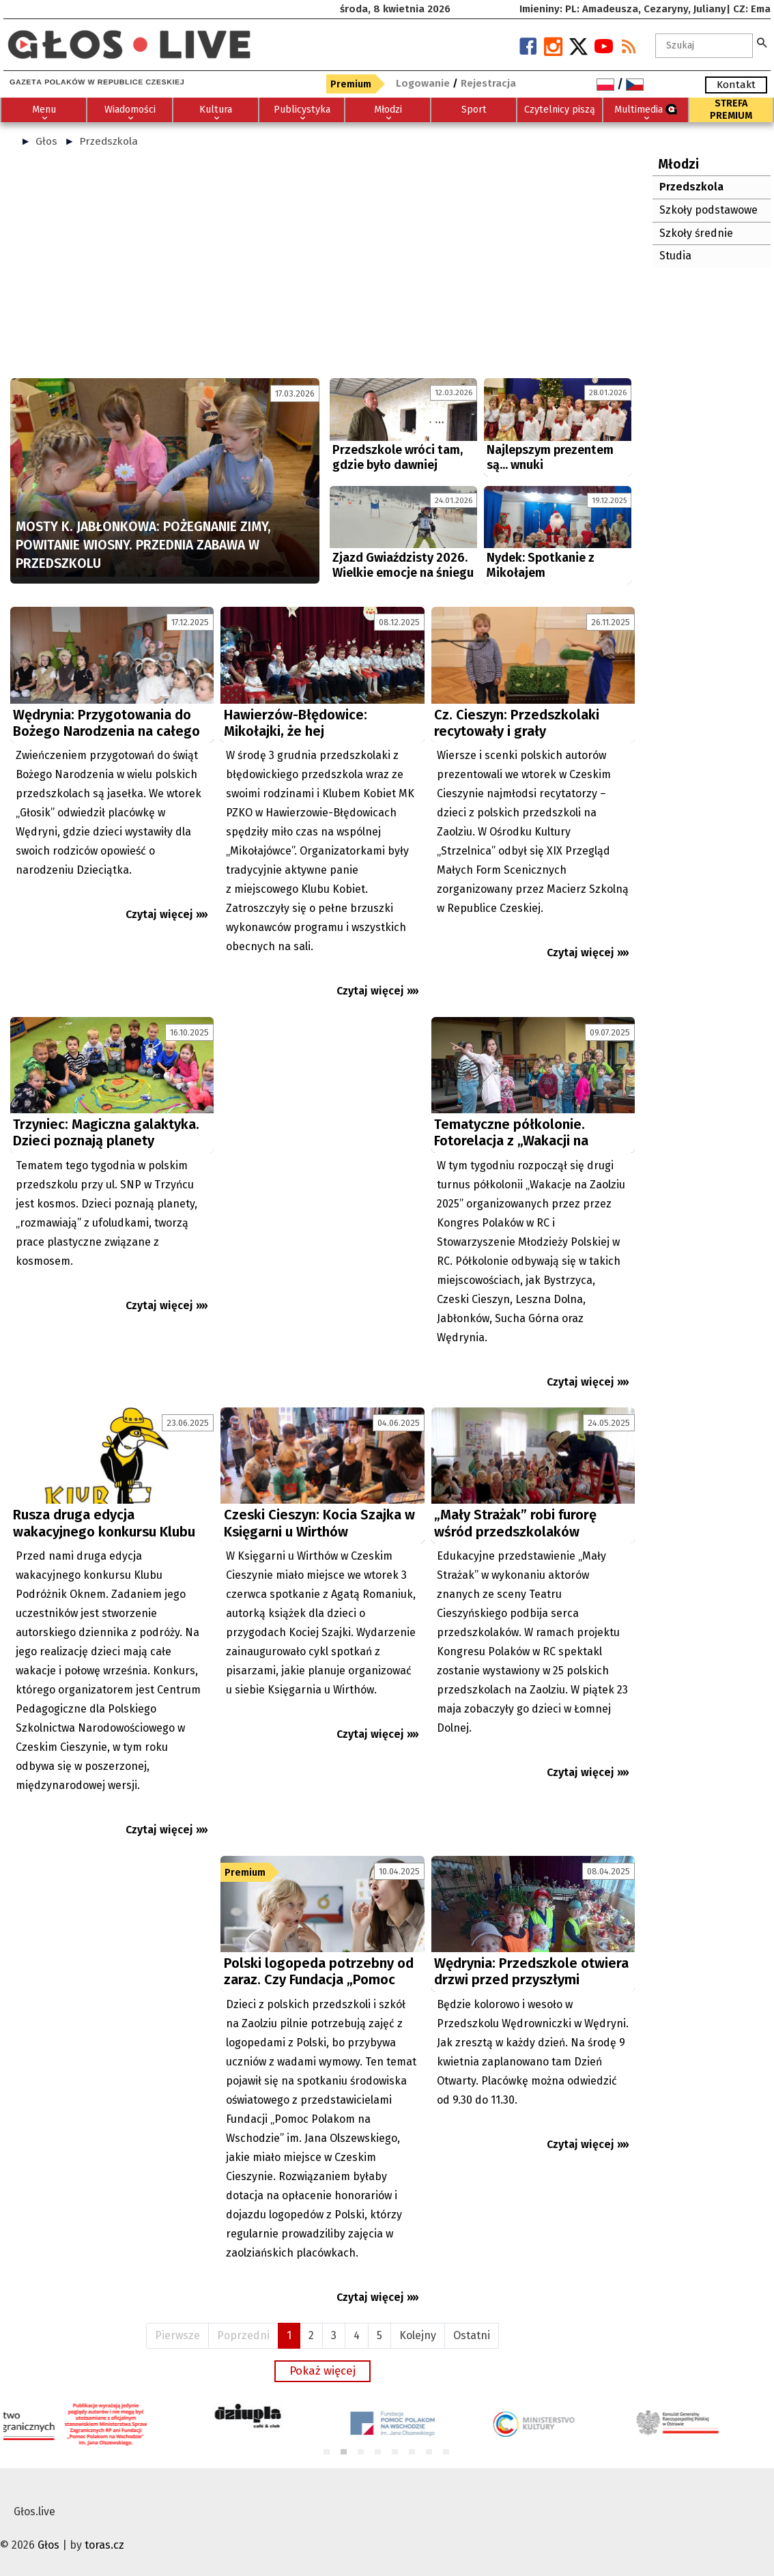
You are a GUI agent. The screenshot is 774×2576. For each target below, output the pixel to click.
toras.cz (104, 2544)
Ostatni (471, 2335)
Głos (46, 141)
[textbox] (704, 45)
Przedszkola (108, 141)
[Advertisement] (322, 268)
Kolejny (417, 2335)
